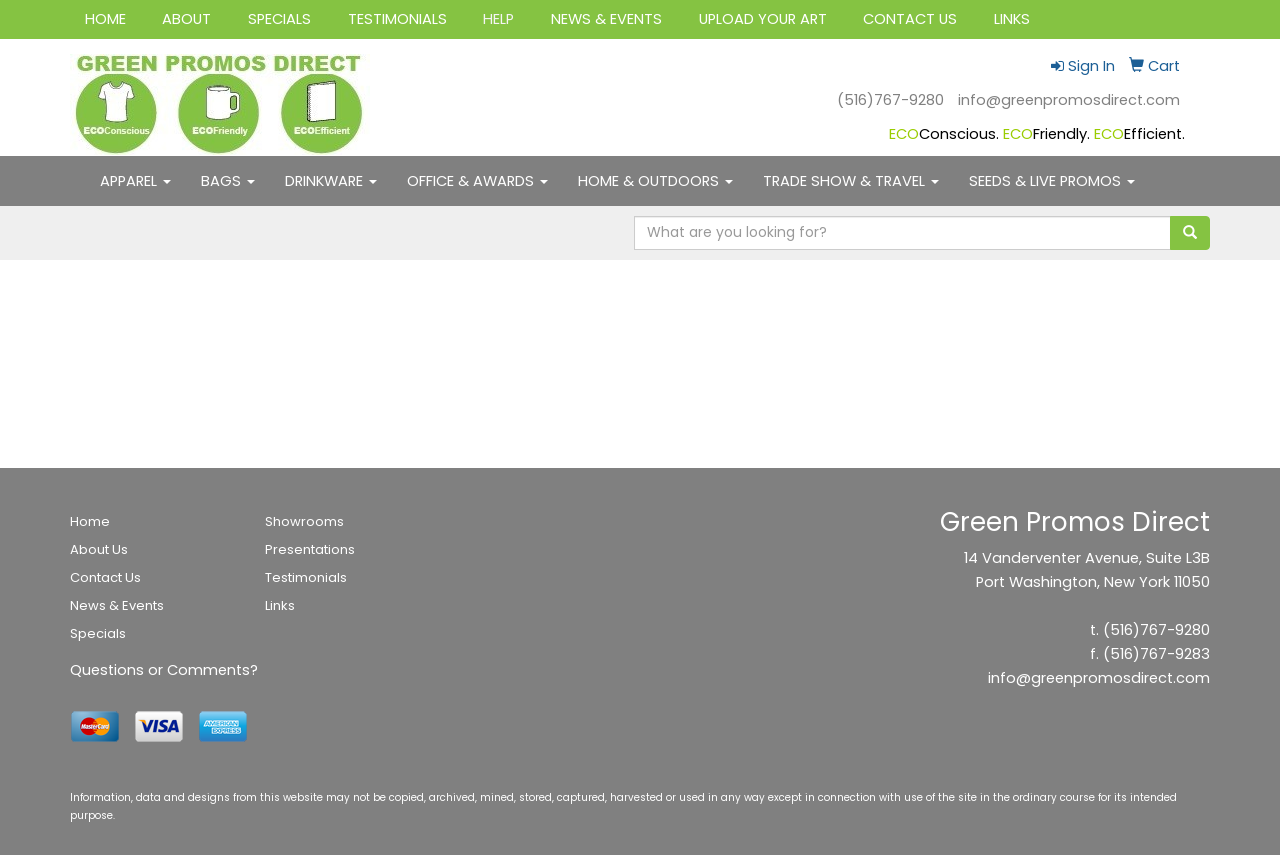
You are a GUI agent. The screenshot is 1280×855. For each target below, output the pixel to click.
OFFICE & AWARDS (477, 181)
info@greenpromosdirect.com (1069, 100)
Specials (98, 633)
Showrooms (304, 521)
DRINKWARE (331, 181)
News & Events (117, 605)
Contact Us (105, 577)
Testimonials (306, 577)
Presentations (310, 549)
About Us (99, 549)
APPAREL (135, 181)
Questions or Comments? (164, 670)
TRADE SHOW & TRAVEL (851, 181)
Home (90, 521)
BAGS (228, 181)
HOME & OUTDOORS (655, 181)
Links (280, 605)
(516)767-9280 (890, 100)
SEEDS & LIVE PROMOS (1052, 181)
